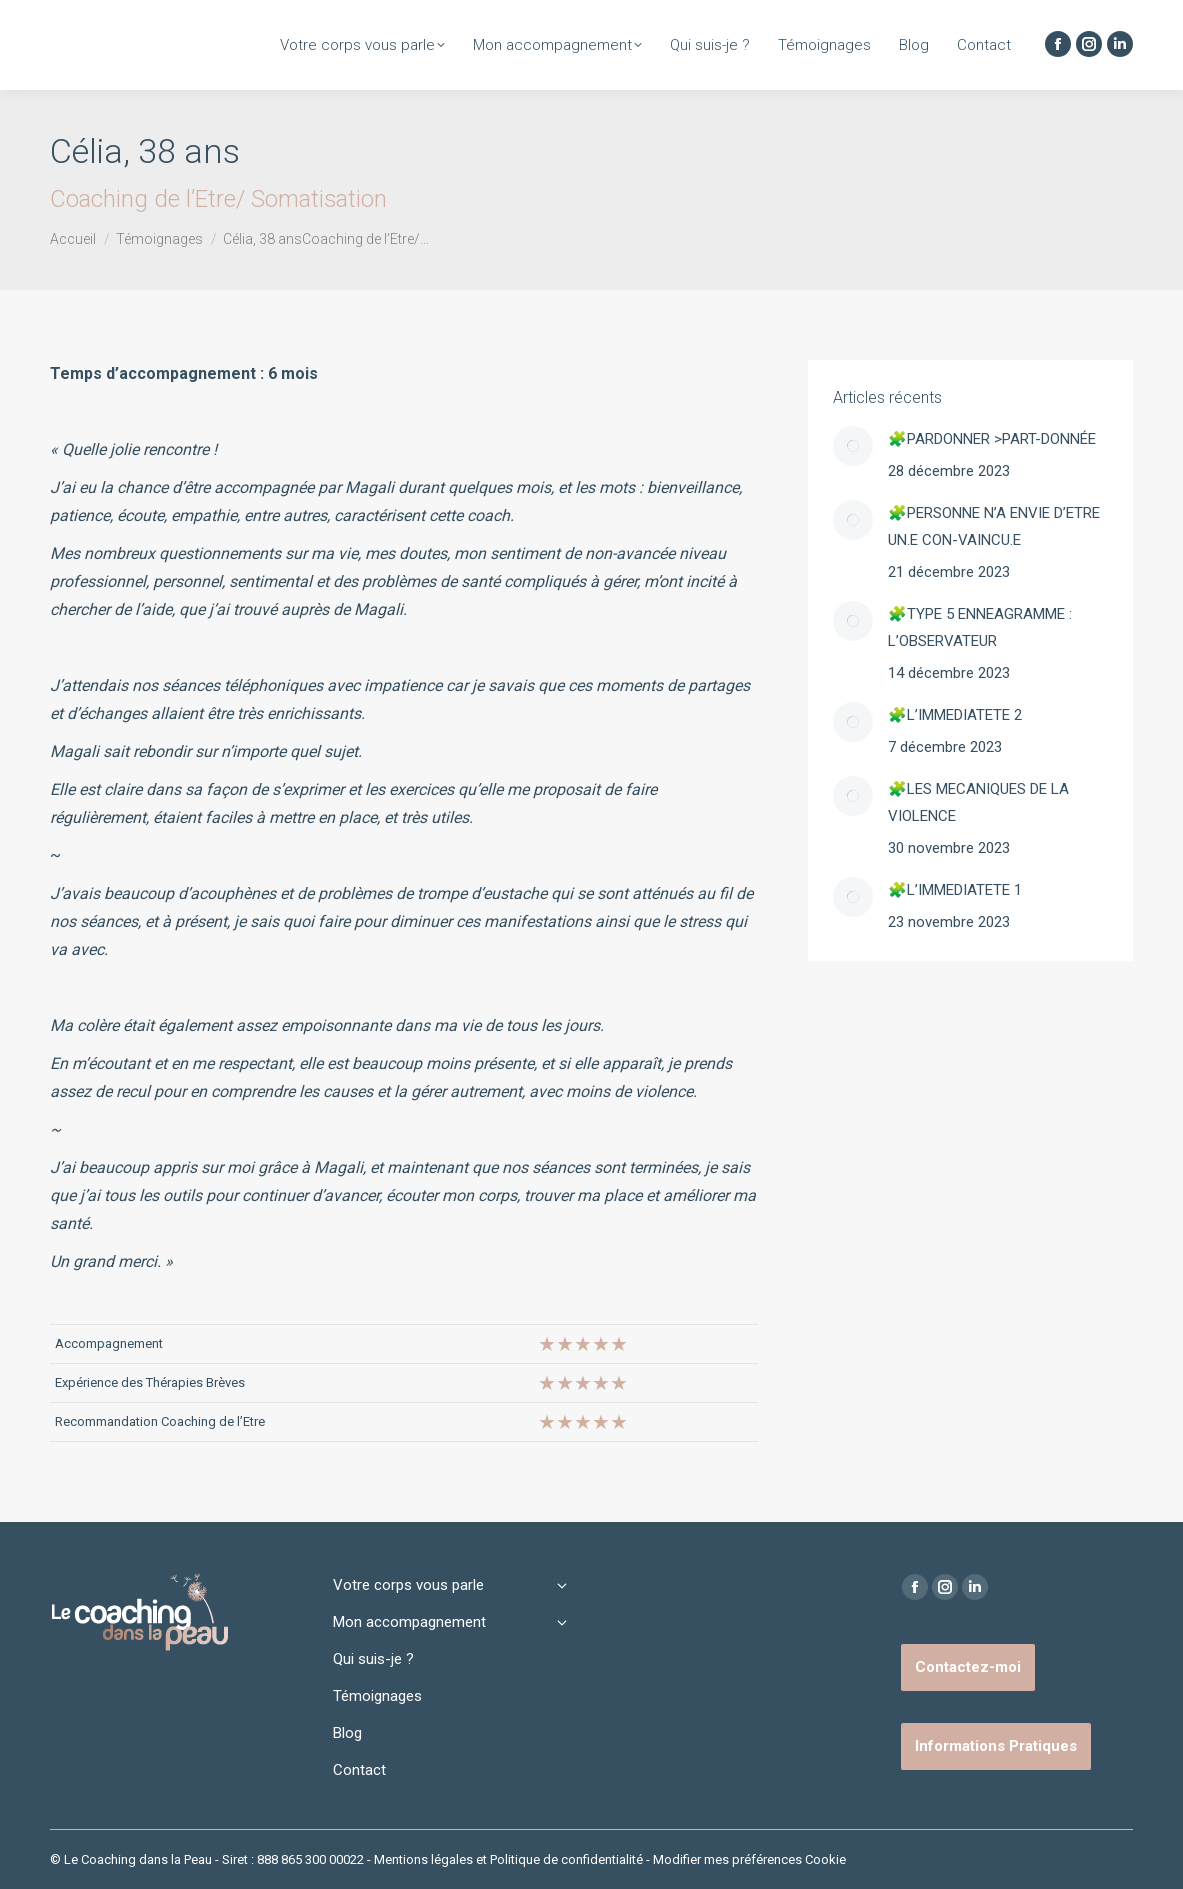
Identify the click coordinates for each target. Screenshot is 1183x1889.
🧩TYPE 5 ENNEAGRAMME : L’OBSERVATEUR (980, 627)
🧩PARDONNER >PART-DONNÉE (992, 439)
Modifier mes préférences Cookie (749, 1859)
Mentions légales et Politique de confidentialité (508, 1859)
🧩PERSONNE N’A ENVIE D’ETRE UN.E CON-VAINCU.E (994, 526)
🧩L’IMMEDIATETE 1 (955, 890)
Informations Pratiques (996, 1746)
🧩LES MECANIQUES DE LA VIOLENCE (978, 802)
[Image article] (853, 446)
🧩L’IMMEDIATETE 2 (955, 715)
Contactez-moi (968, 1667)
